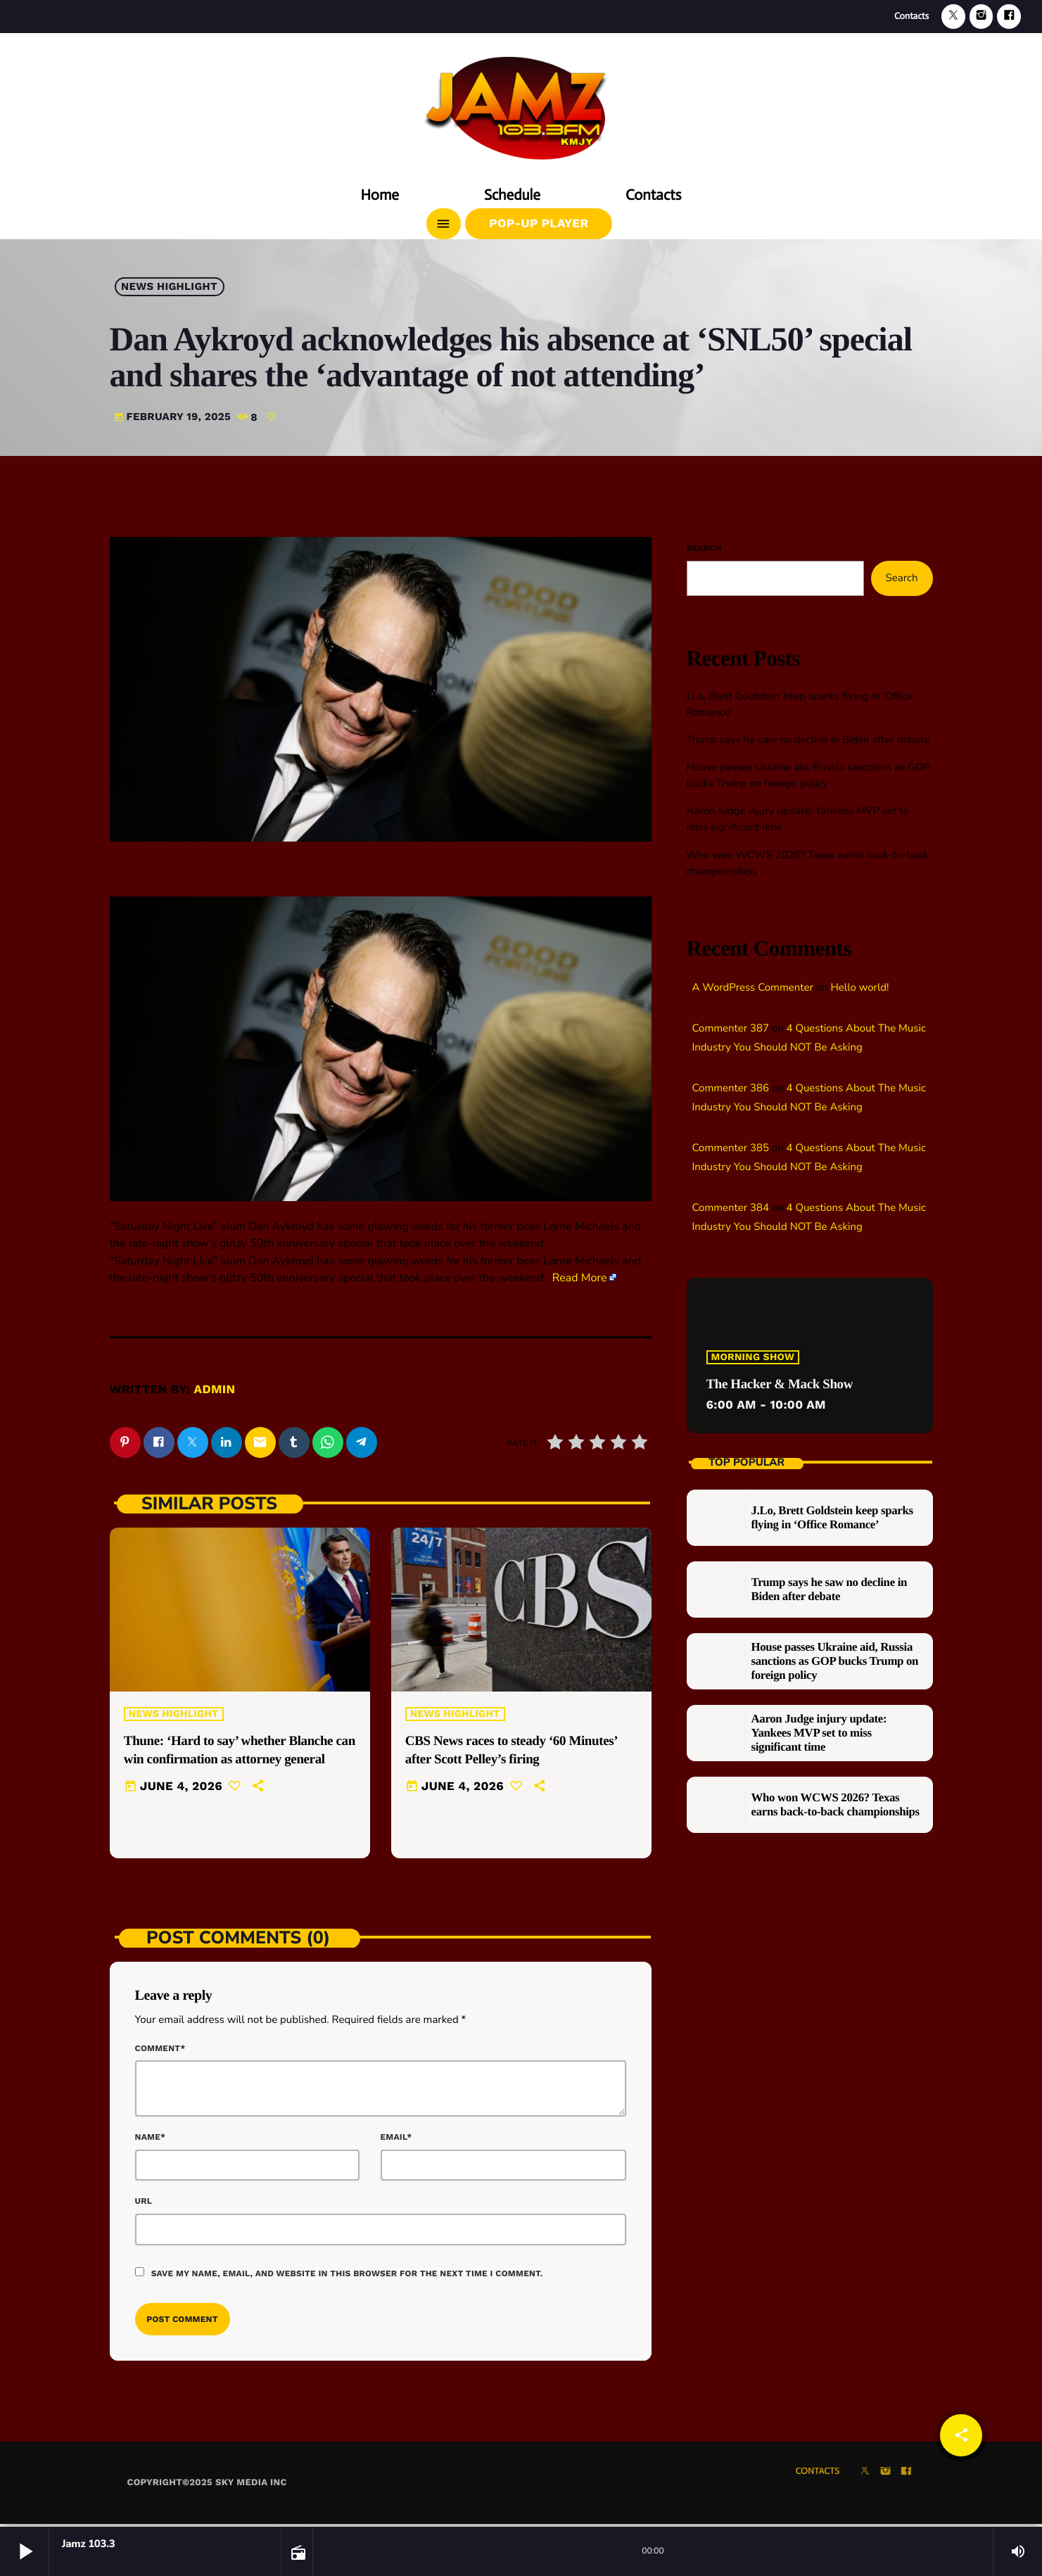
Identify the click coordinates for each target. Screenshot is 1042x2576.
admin (215, 1390)
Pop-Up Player (538, 224)
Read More (579, 1278)
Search (704, 548)
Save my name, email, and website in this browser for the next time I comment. (347, 2275)
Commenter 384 (730, 1208)
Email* (396, 2139)
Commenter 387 (730, 1029)
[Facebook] (1009, 16)
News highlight (169, 287)
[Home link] (521, 103)
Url (144, 2204)
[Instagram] (981, 16)
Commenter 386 (730, 1088)
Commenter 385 (730, 1148)
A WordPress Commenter (752, 988)
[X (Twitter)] (953, 16)
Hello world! (859, 988)
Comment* (160, 2050)
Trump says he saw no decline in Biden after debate (808, 740)
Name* (150, 2139)
